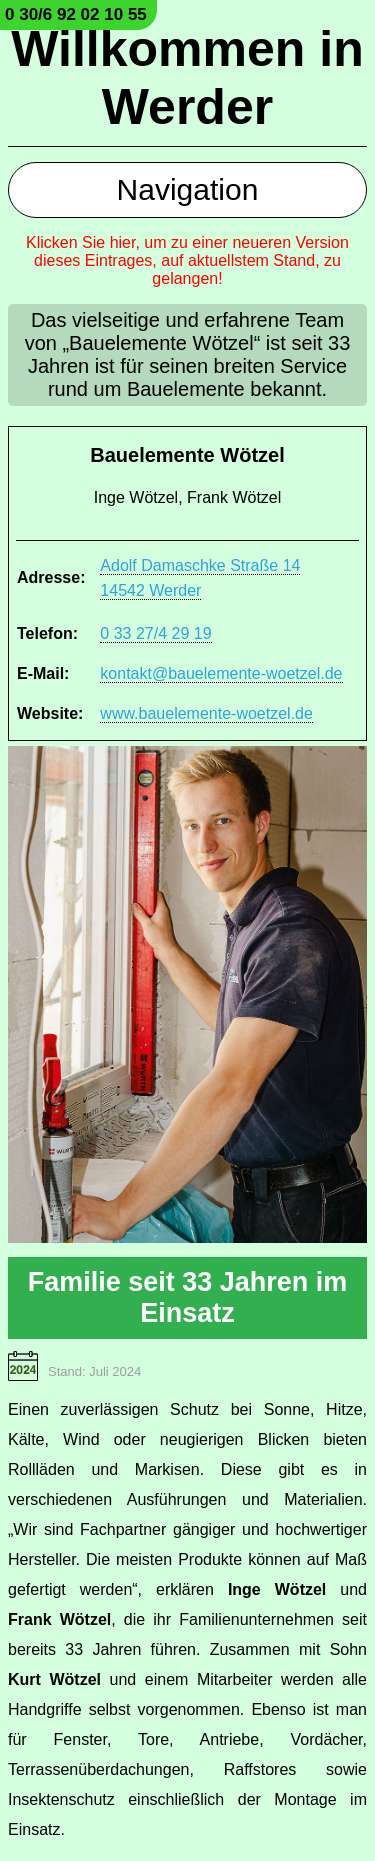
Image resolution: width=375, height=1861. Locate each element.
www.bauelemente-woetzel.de (206, 713)
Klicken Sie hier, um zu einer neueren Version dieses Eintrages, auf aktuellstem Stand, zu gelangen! (187, 260)
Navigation (188, 189)
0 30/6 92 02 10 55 (76, 14)
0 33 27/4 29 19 (155, 633)
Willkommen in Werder (187, 78)
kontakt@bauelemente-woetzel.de (221, 673)
